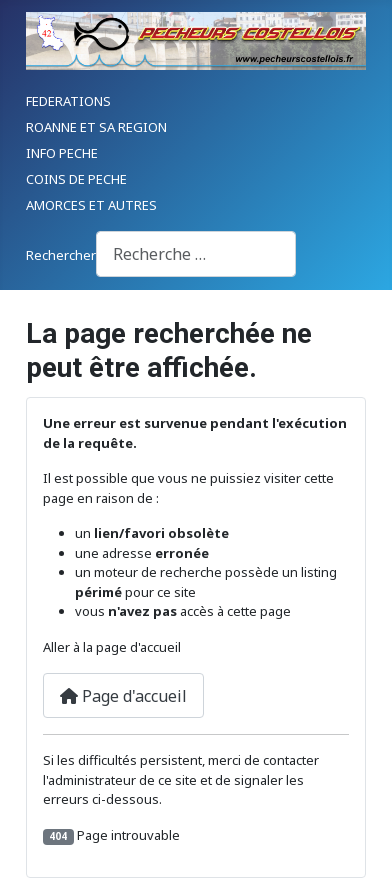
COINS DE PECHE (76, 179)
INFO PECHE (62, 153)
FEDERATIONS (68, 101)
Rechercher (61, 255)
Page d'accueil (123, 696)
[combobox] (196, 253)
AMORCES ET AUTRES (91, 205)
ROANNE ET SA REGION (96, 127)
